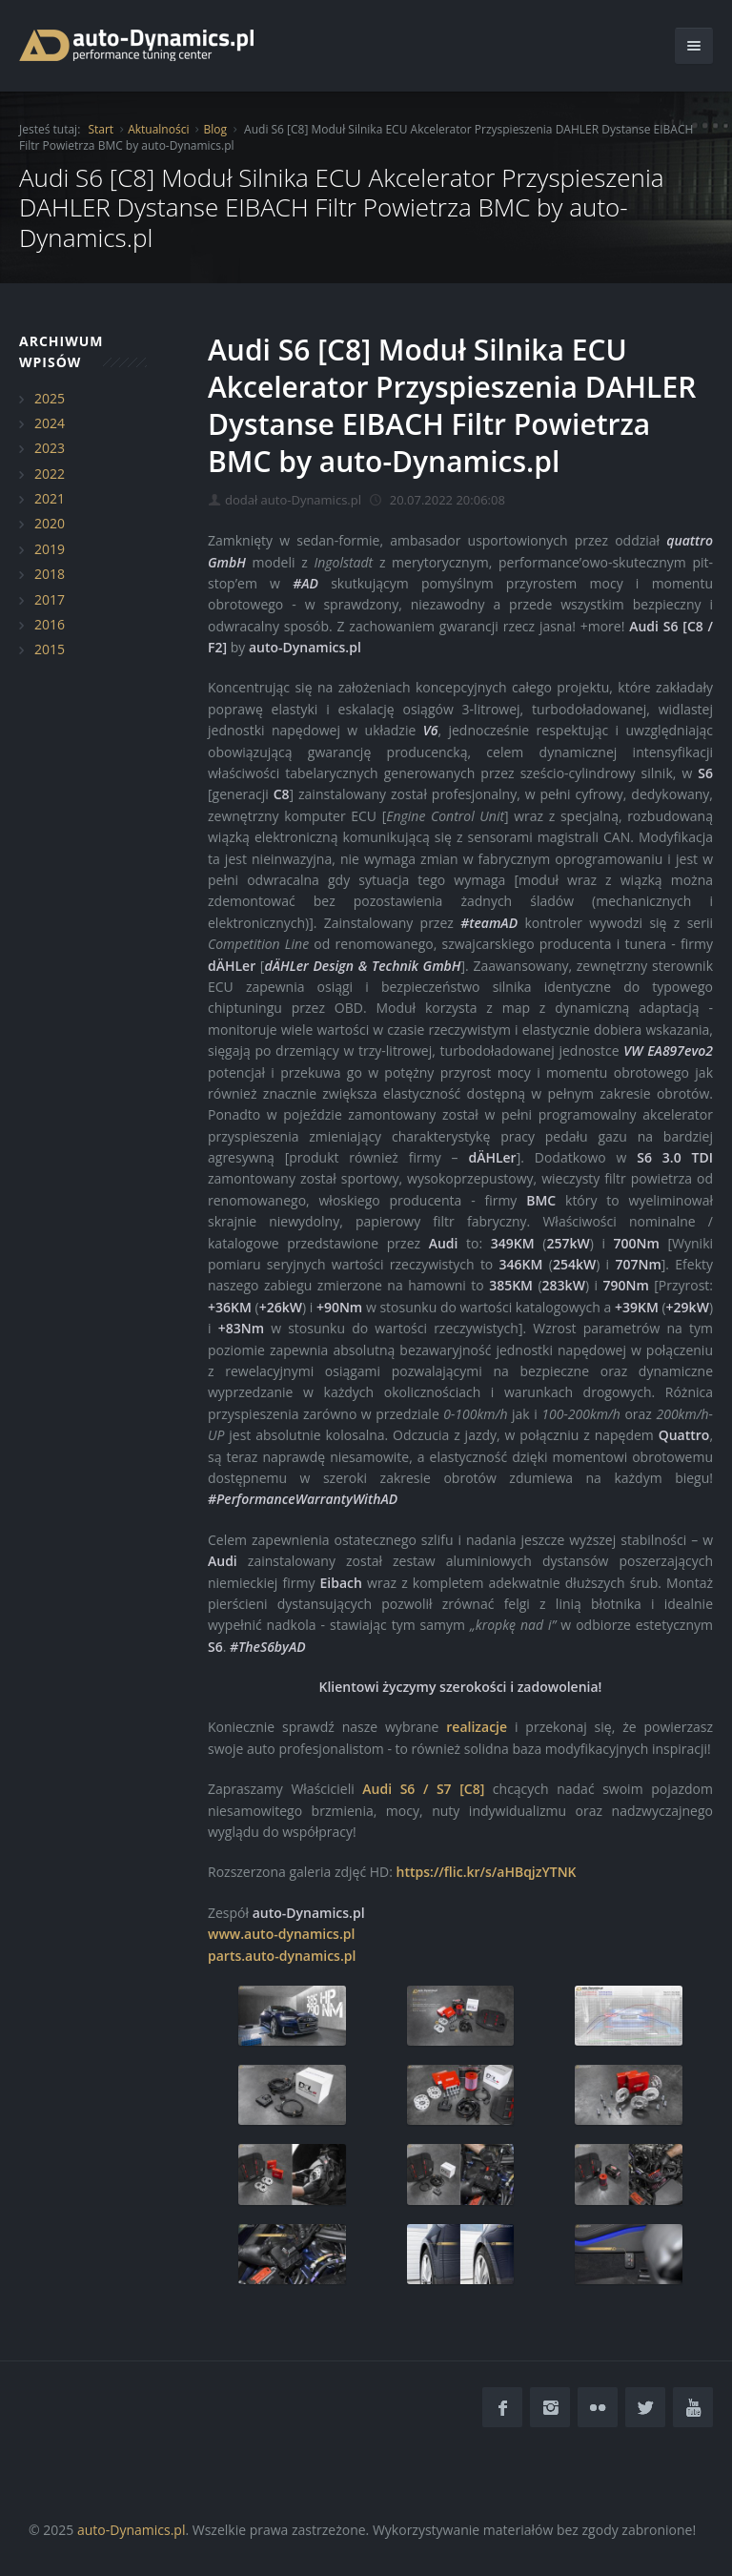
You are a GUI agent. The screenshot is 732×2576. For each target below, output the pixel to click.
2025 (49, 398)
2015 (49, 649)
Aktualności (158, 129)
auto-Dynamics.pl (131, 2530)
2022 (49, 473)
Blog (215, 129)
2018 (49, 574)
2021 (49, 498)
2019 (49, 549)
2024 (49, 423)
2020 (49, 523)
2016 (49, 624)
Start (100, 129)
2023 (49, 448)
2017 (49, 599)
